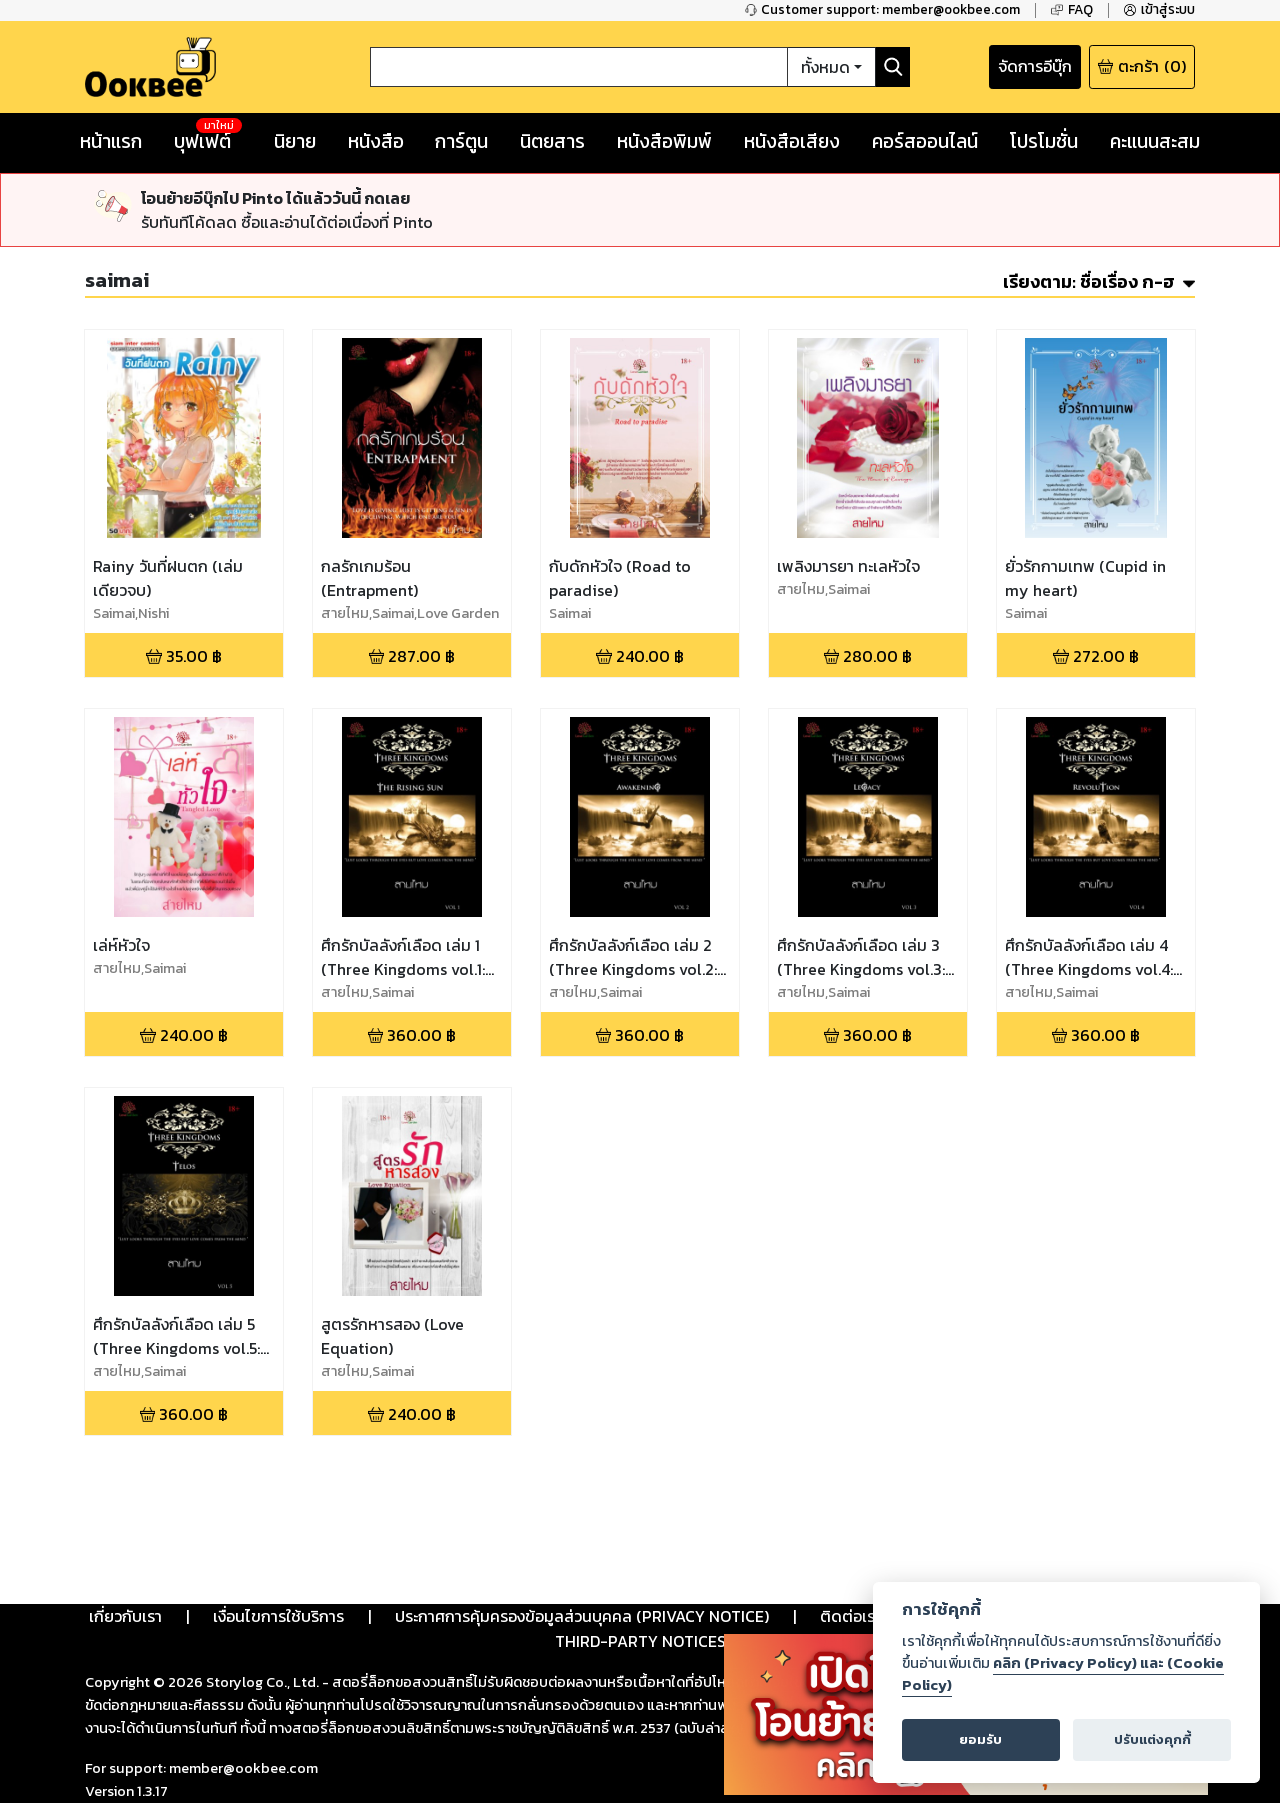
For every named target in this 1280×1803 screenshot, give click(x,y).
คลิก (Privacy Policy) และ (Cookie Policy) (1063, 1674)
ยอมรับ (980, 1739)
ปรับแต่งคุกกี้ (1152, 1739)
